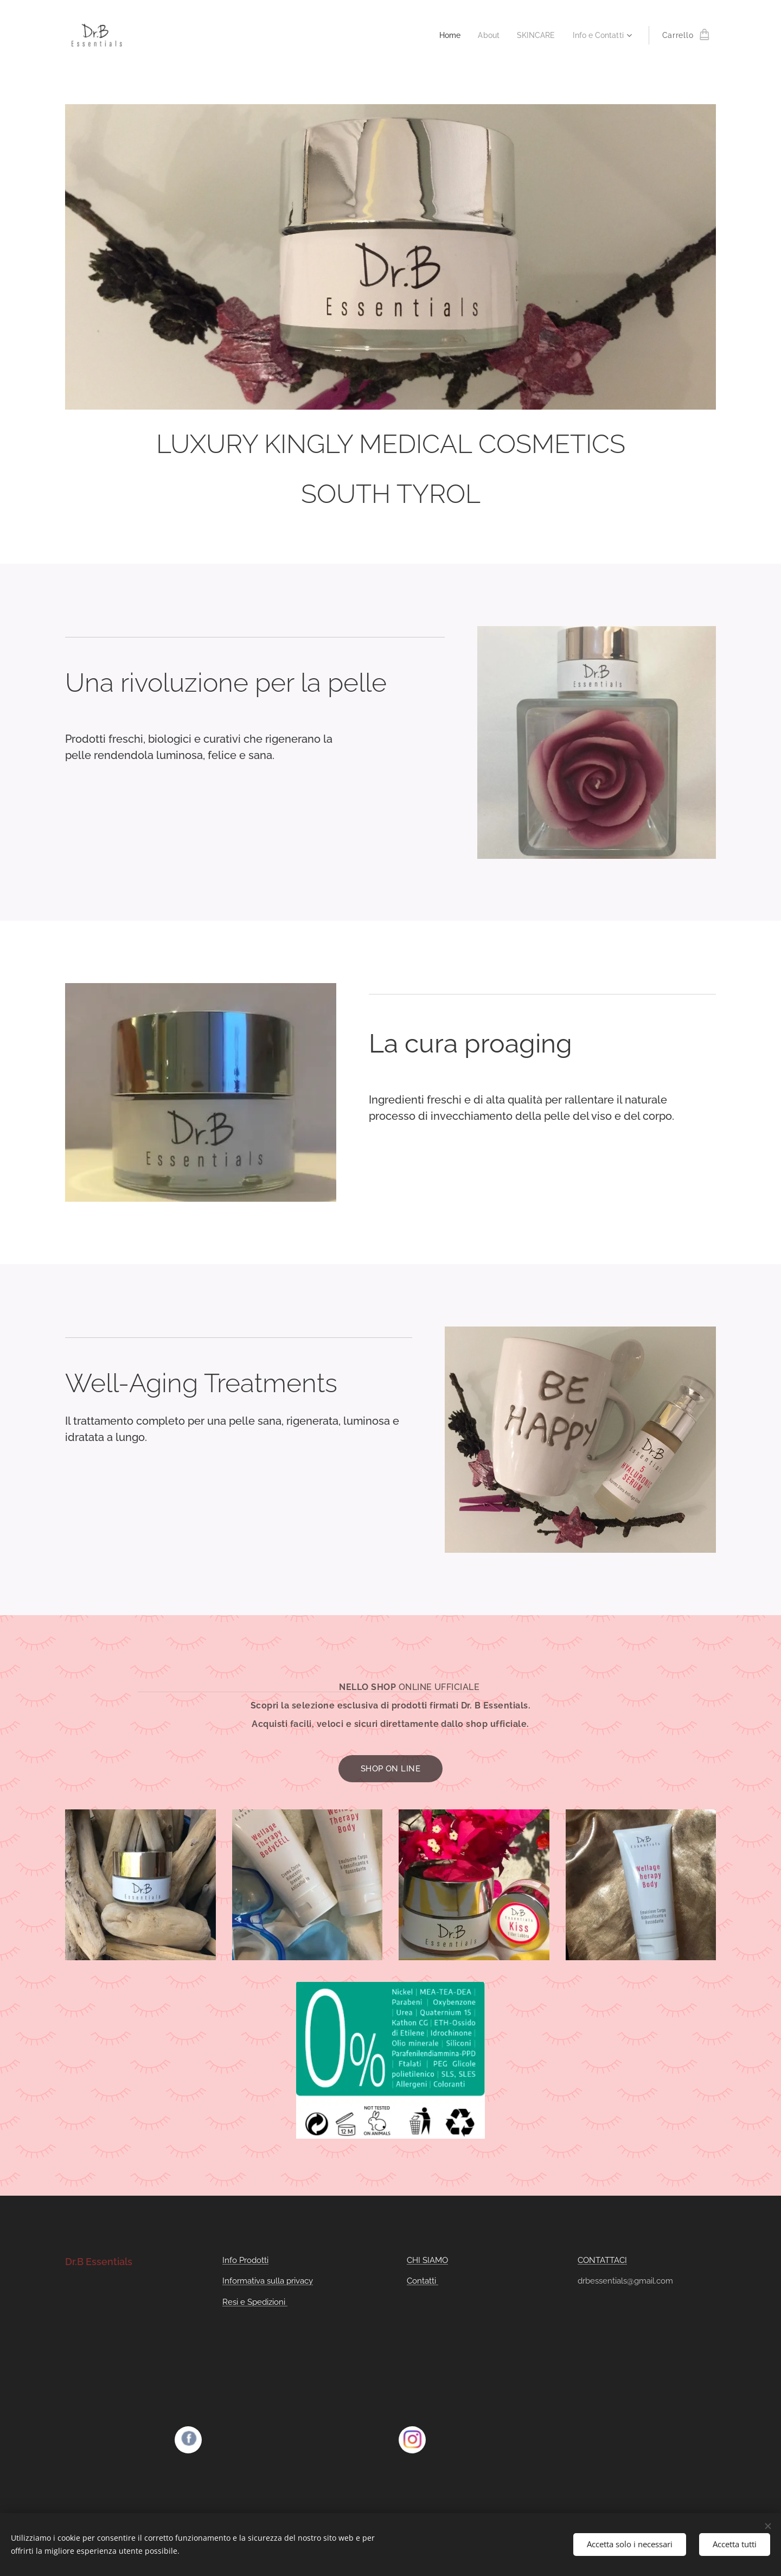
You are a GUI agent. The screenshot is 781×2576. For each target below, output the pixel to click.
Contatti (422, 2281)
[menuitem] (443, 35)
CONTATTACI (602, 2260)
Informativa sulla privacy (267, 2281)
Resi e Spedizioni (254, 2301)
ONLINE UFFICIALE (439, 1687)
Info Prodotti (245, 2260)
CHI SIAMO (427, 2260)
